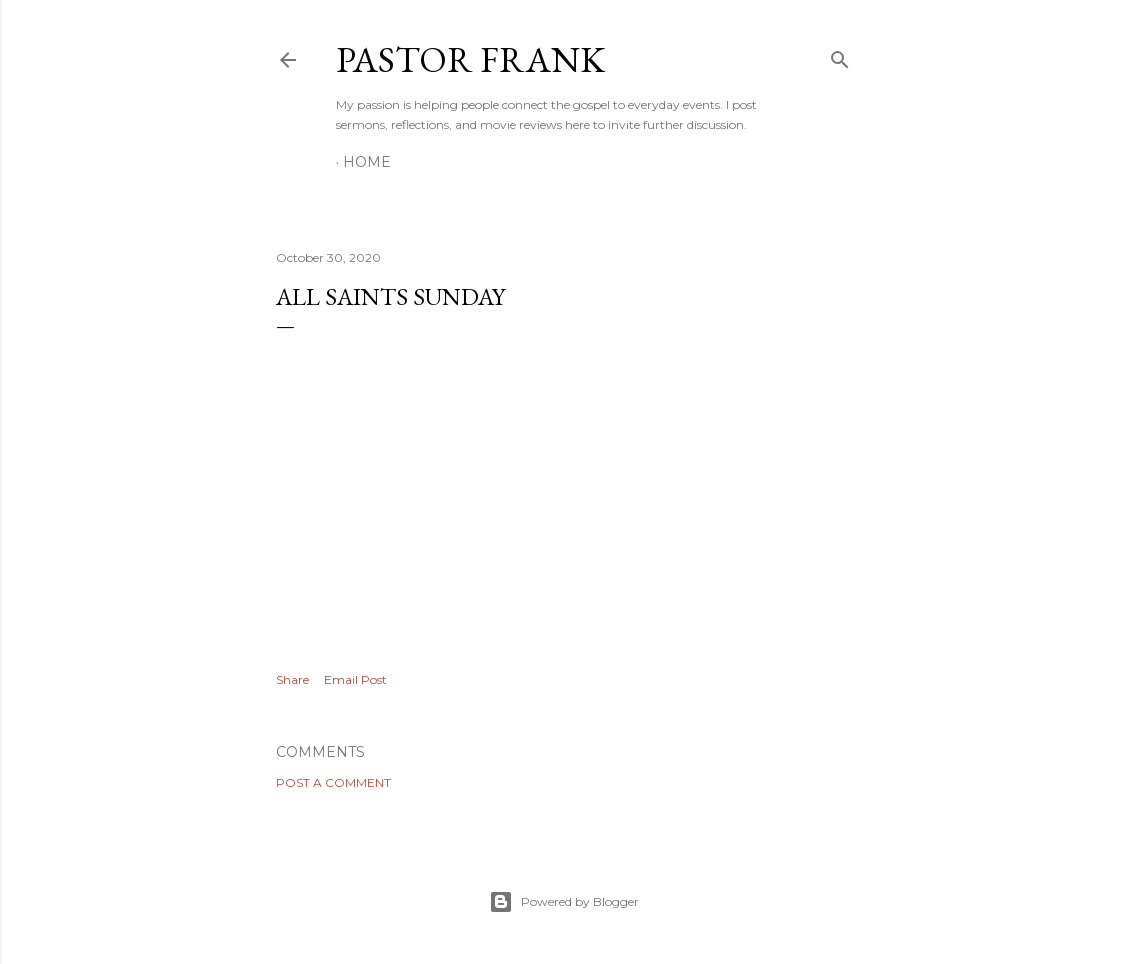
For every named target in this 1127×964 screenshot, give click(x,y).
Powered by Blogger (564, 902)
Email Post (355, 679)
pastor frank (470, 59)
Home (367, 162)
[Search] (840, 55)
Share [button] (292, 679)
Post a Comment (333, 782)
